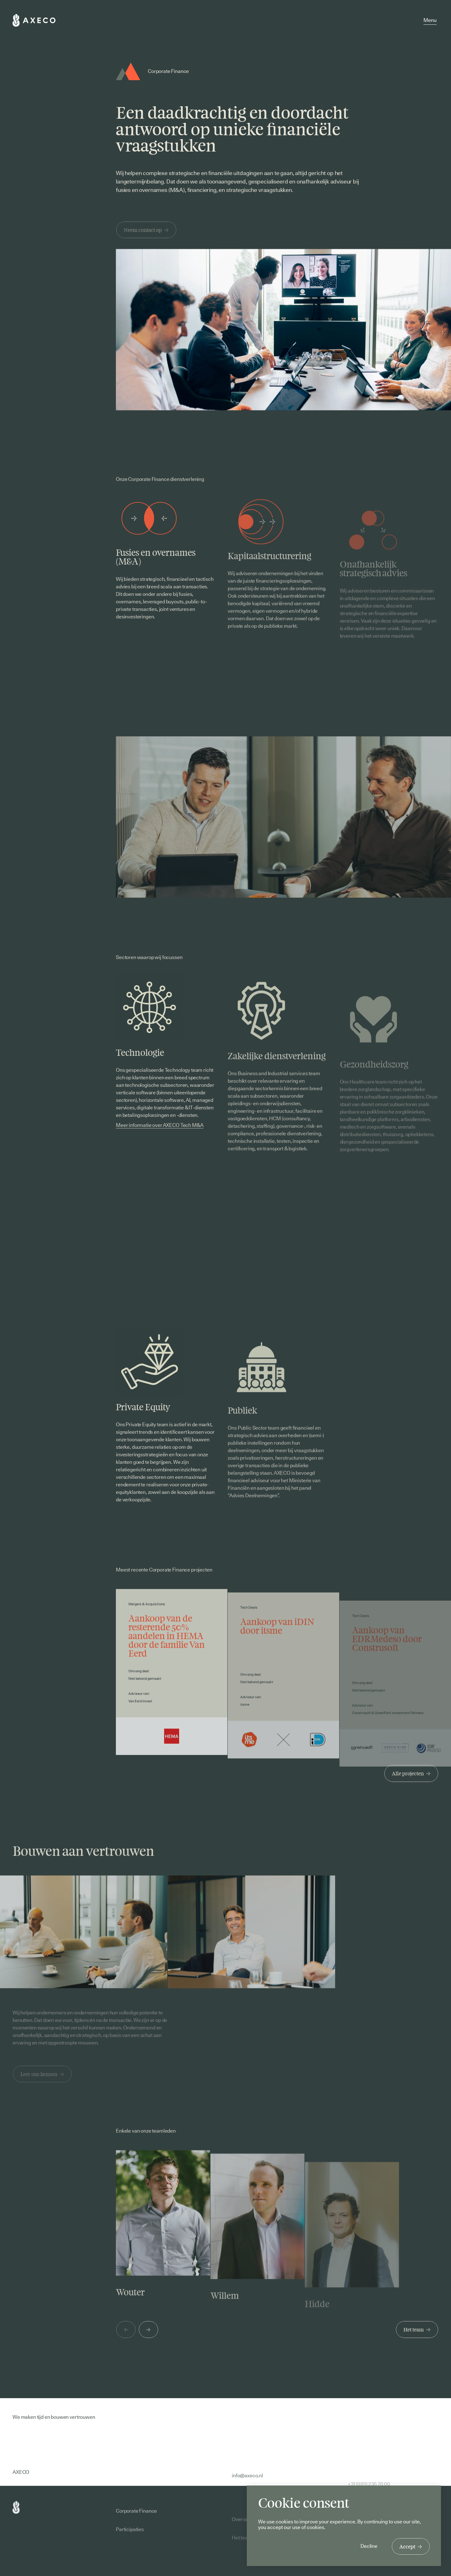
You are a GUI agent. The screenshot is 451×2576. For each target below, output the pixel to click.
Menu (430, 20)
